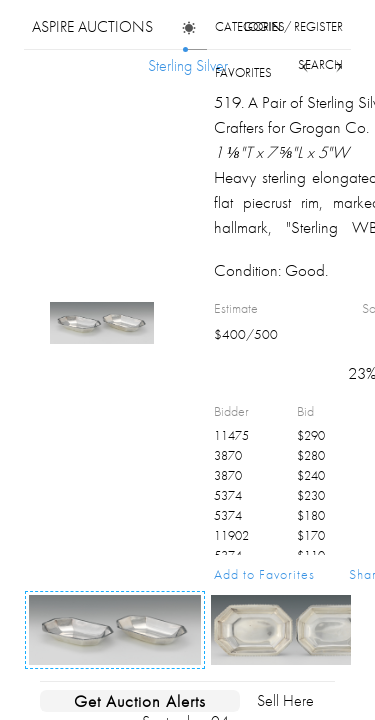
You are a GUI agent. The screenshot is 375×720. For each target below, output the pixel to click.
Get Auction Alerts (140, 701)
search (320, 64)
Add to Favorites (264, 574)
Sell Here (285, 700)
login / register (293, 26)
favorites (243, 72)
